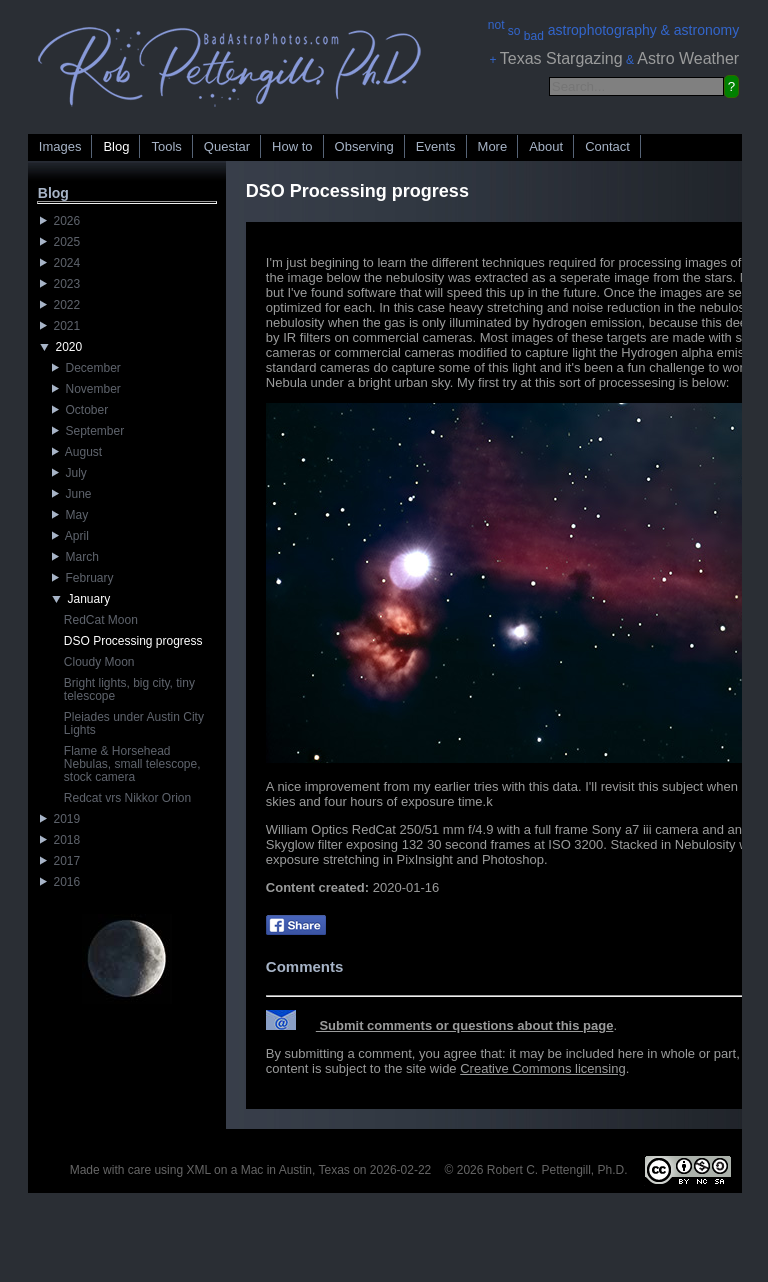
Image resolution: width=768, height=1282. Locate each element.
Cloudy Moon (99, 662)
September (88, 431)
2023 (60, 284)
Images (60, 146)
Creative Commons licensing (542, 1068)
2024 (60, 263)
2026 (60, 221)
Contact (607, 146)
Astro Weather (688, 58)
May (70, 515)
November (86, 389)
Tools (166, 146)
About (546, 146)
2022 (60, 305)
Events (436, 146)
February (83, 578)
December (86, 368)
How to (292, 146)
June (72, 494)
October (80, 410)
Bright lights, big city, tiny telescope (129, 689)
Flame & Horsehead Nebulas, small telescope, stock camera (132, 764)
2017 (60, 861)
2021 (60, 326)
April (70, 536)
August (77, 452)
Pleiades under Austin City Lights (134, 723)
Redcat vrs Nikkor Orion (127, 798)
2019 (60, 819)
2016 (60, 882)
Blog (116, 146)
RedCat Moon (101, 620)
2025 (60, 242)
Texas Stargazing (561, 58)
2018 (60, 840)
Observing (364, 146)
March (75, 557)
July (69, 473)
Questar (227, 146)
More (493, 146)
